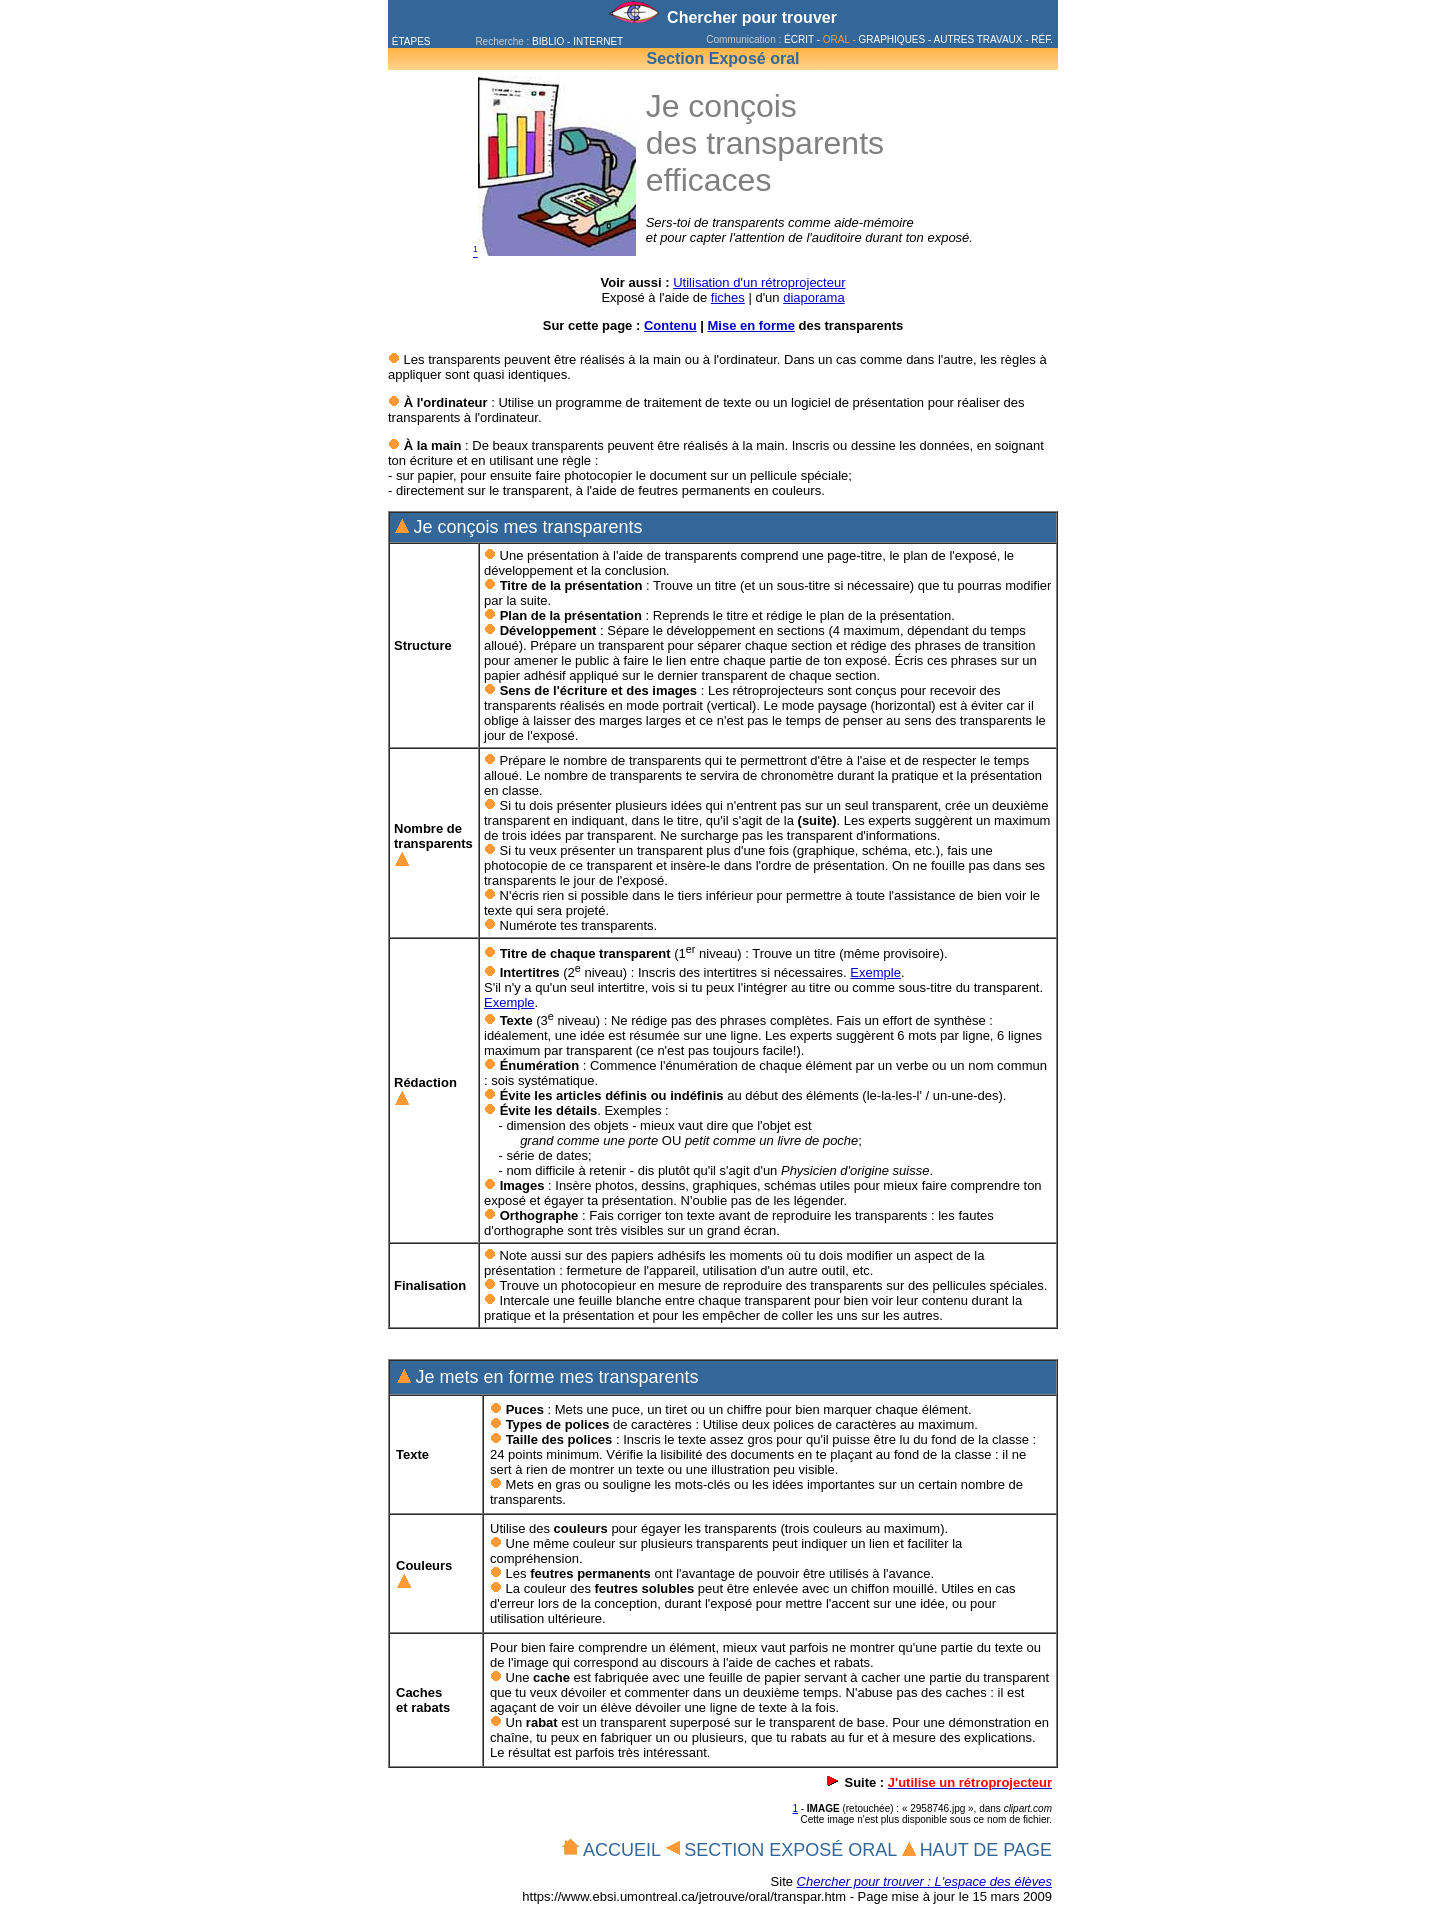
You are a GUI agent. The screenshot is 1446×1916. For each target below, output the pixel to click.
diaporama (813, 297)
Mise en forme (750, 325)
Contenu (670, 325)
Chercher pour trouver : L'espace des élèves (924, 1881)
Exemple (875, 972)
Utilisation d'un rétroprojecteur (759, 282)
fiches (728, 297)
